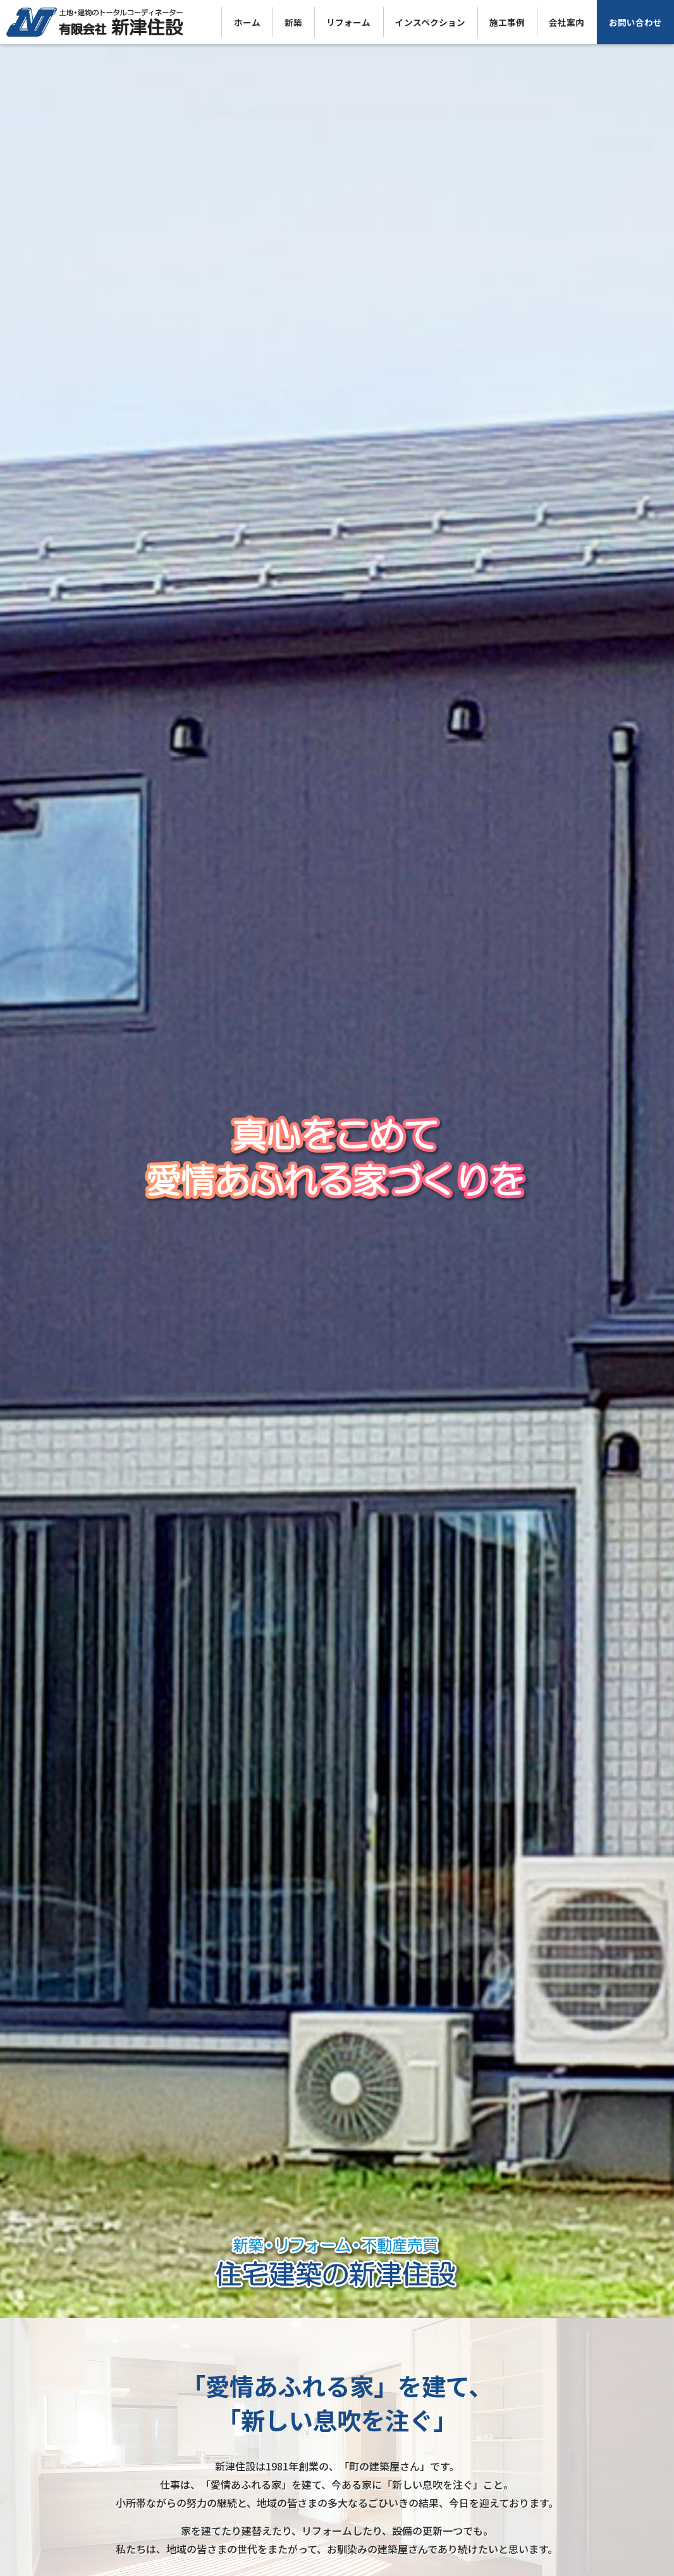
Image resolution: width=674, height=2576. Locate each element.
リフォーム (348, 22)
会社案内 (566, 22)
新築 (293, 22)
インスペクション (430, 22)
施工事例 (507, 22)
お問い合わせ (635, 22)
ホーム (247, 22)
